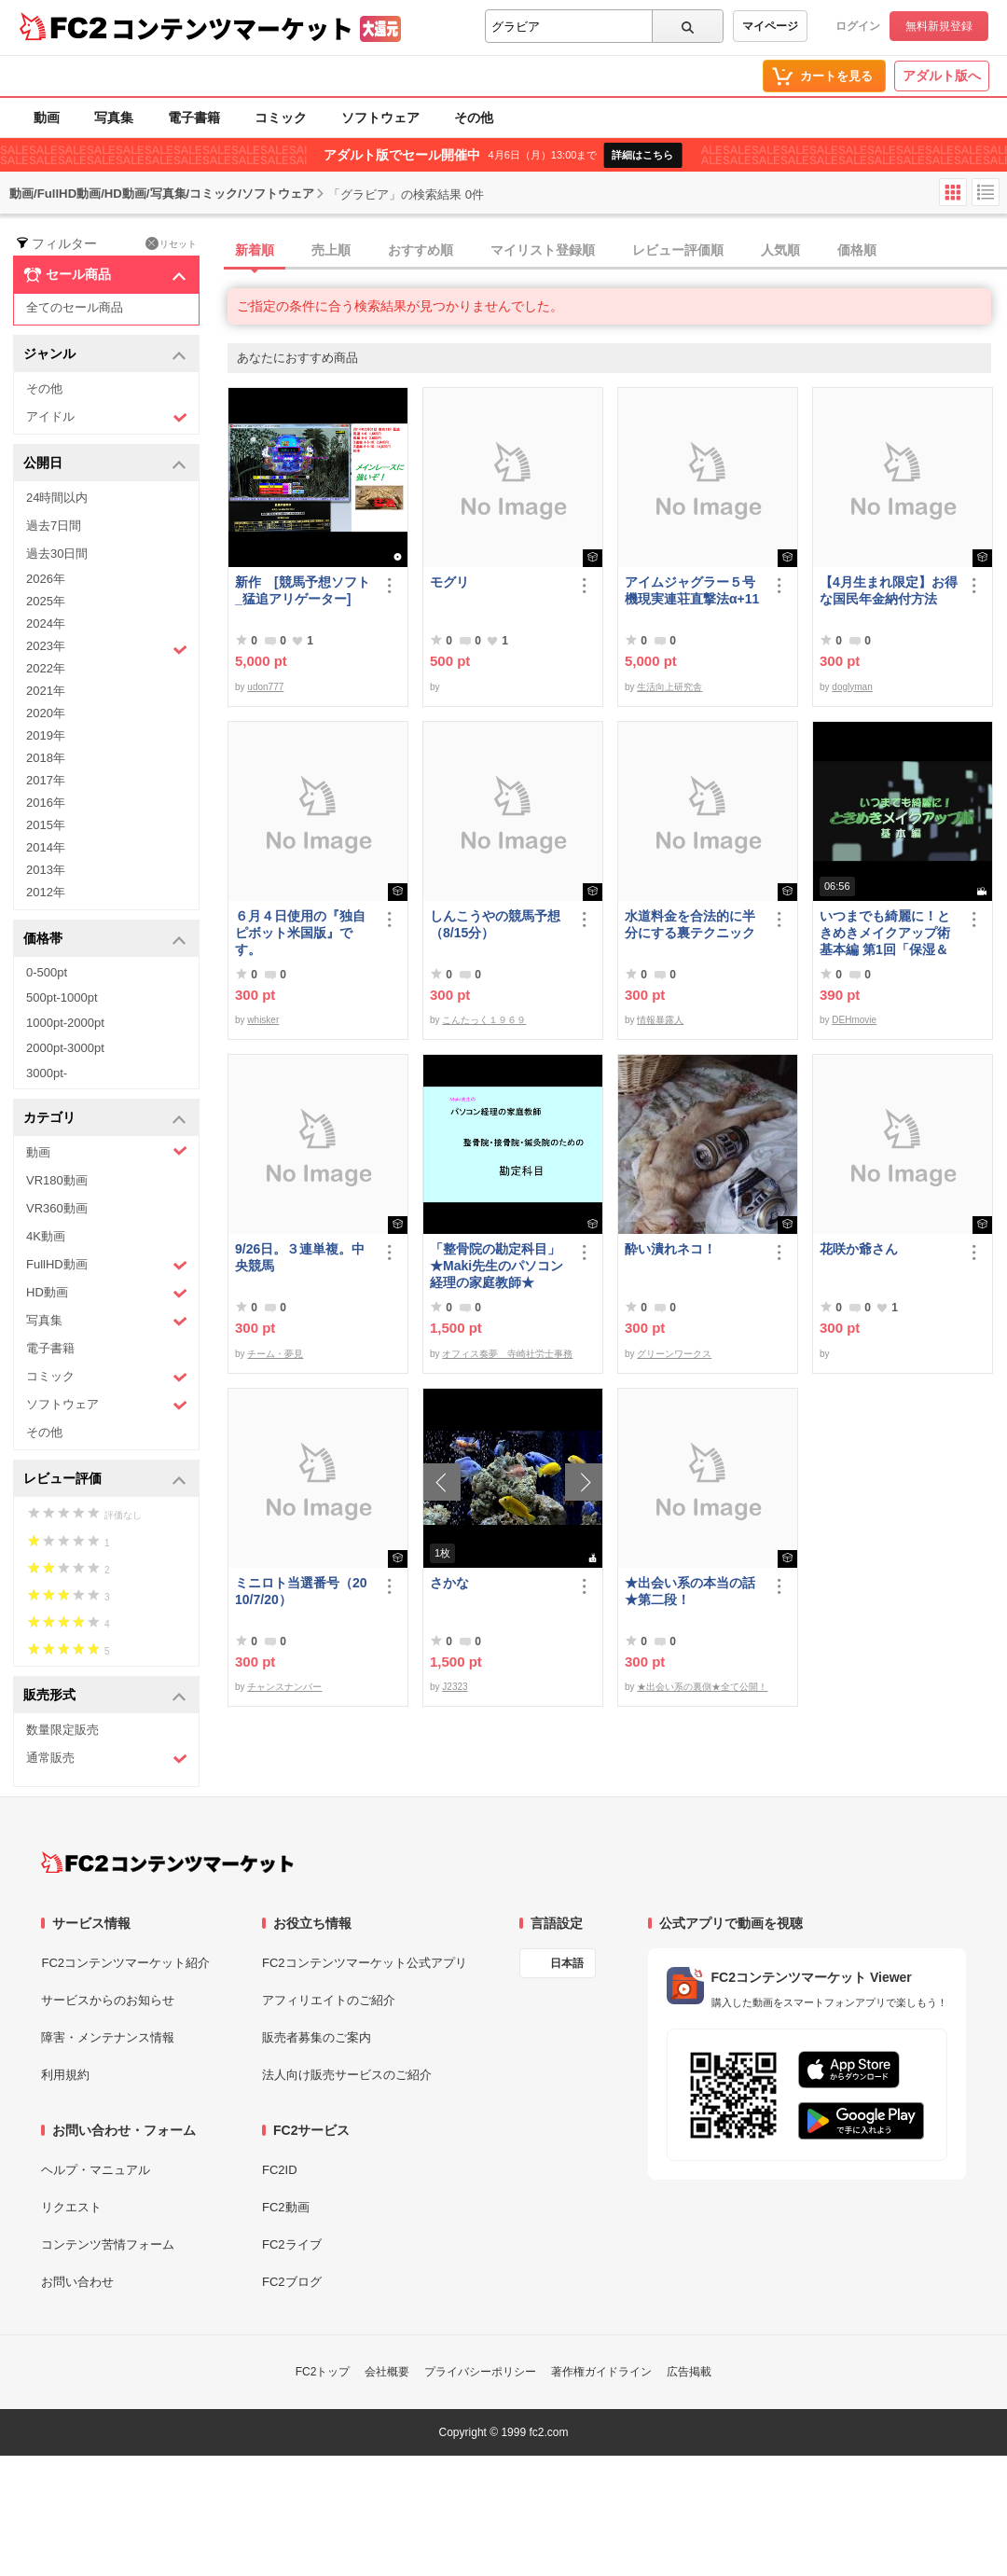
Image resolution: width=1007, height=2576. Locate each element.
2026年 (45, 579)
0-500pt (46, 972)
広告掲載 (689, 2371)
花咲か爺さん (859, 1248)
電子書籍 (194, 117)
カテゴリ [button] (104, 1119)
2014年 (45, 847)
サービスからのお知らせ (107, 2000)
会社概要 (387, 2371)
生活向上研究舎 (669, 687)
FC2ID (279, 2170)
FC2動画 (286, 2207)
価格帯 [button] (104, 940)
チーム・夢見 (275, 1354)
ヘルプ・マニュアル (95, 2170)
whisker (263, 1020)
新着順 (254, 249)
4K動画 (45, 1236)
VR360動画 (57, 1208)
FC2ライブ (292, 2244)
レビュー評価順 (678, 249)
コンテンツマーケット (232, 28)
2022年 (45, 668)
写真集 (113, 117)
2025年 (45, 601)
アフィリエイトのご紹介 (328, 2000)
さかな (449, 1582)
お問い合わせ (77, 2282)
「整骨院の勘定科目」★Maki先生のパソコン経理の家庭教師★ (496, 1265)
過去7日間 (53, 526)
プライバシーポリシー (480, 2371)
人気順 (780, 249)
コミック (281, 117)
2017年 (45, 780)
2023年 (106, 648)
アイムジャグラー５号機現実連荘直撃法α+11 (692, 590)
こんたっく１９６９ (484, 1020)
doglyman (852, 687)
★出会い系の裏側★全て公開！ (702, 1687)
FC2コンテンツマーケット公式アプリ (364, 1963)
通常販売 (106, 1758)
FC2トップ (323, 2371)
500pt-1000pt (62, 997)
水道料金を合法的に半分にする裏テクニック (690, 924)
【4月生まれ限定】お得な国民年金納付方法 (889, 590)
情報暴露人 (660, 1020)
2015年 (45, 825)
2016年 (45, 803)
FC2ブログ (292, 2282)
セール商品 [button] (104, 275)
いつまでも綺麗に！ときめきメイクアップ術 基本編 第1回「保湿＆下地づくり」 (889, 933)
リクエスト (71, 2207)
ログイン (857, 26)
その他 (473, 117)
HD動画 (106, 1293)
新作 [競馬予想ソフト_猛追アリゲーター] (302, 590)
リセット (171, 243)
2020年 (45, 713)
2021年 (45, 691)
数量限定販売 (62, 1730)
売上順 (331, 249)
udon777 (265, 687)
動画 (47, 117)
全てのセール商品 (74, 307)
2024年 (45, 623)
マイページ (770, 26)
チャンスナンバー (284, 1687)
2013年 (45, 870)
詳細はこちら (642, 154)
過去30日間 (57, 554)
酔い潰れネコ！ (670, 1248)
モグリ (449, 582)
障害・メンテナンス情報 (107, 2037)
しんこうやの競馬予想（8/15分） (495, 924)
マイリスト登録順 (542, 249)
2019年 (45, 735)
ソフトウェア (380, 117)
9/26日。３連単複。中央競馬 (300, 1257)
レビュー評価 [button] (104, 1480)
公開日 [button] (104, 464)
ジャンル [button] (104, 355)
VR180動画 (57, 1180)
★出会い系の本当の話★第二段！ (690, 1591)
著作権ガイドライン (601, 2371)
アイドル (106, 417)
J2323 (454, 1687)
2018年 (45, 758)
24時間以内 (57, 498)
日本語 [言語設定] (567, 1963)
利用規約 (65, 2075)
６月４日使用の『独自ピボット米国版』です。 (300, 932)
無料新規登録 (939, 26)
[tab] (617, 251)
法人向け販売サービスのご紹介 (347, 2075)
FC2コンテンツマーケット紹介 (125, 1963)
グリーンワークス (674, 1354)
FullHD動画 (106, 1265)
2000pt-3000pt (65, 1048)
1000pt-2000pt (65, 1023)
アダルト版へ (942, 75)
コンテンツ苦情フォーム (107, 2244)
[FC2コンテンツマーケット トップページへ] (167, 1862)
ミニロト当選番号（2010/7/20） (301, 1591)
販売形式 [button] (104, 1696)
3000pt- (46, 1073)
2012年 (45, 892)
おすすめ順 (420, 249)
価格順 (856, 249)
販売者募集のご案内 (316, 2037)
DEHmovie (854, 1020)
